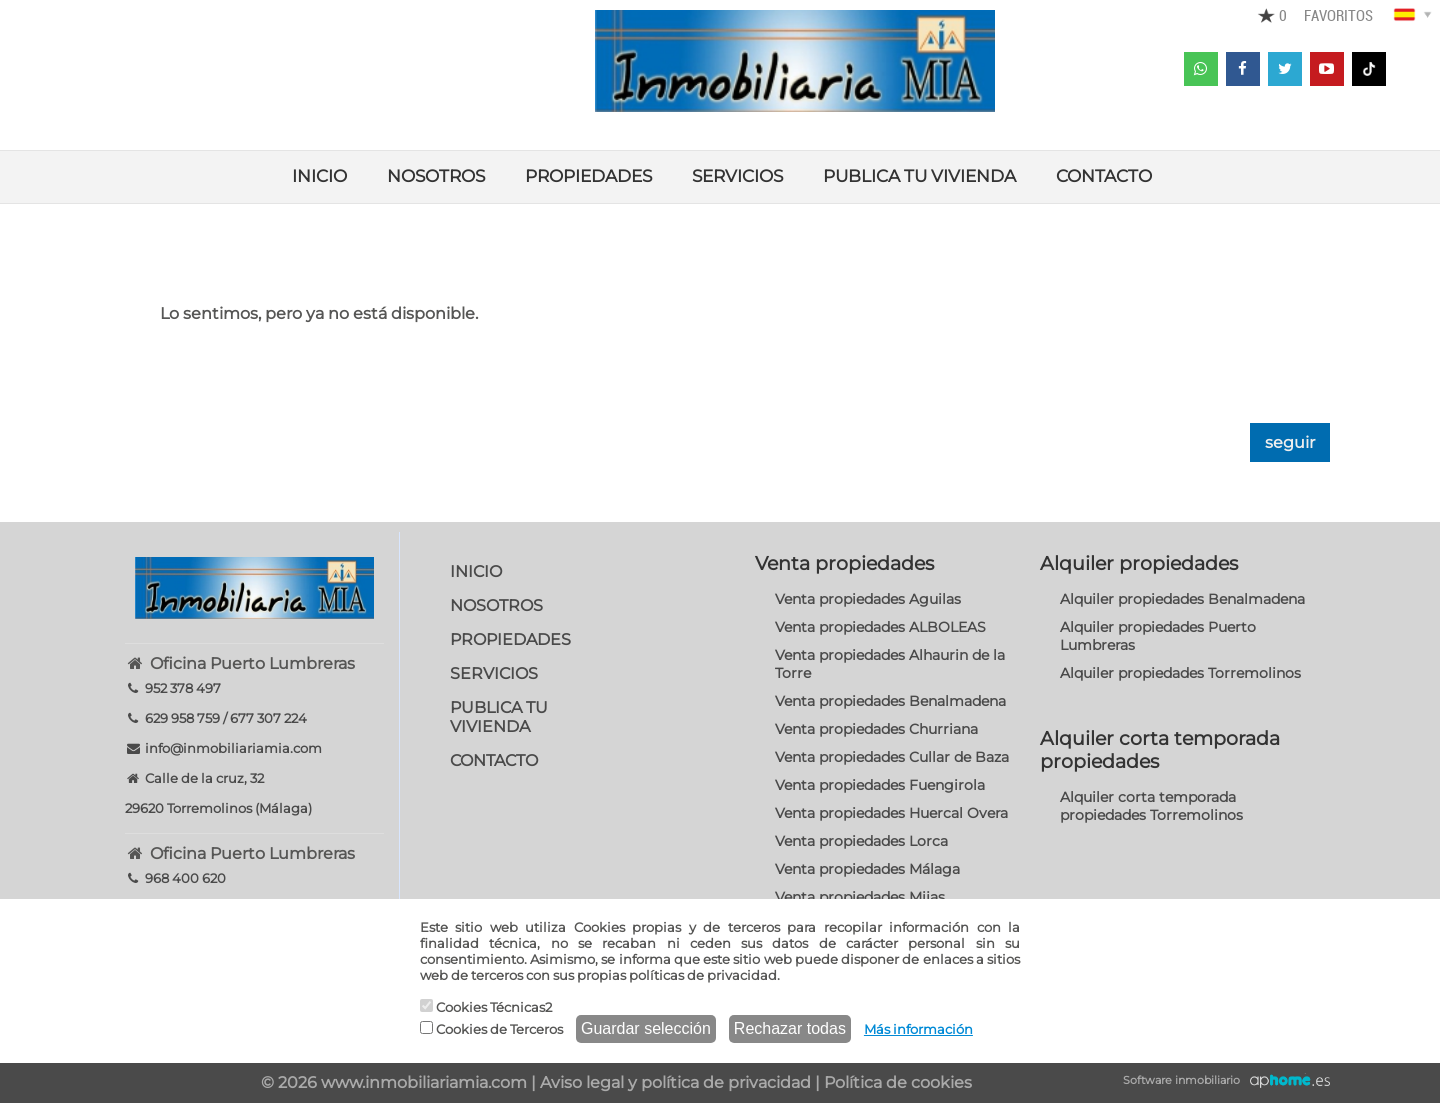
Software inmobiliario (1181, 1080)
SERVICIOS (737, 176)
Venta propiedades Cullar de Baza (892, 757)
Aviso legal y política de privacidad (675, 1082)
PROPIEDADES (588, 176)
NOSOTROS (436, 176)
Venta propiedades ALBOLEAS (880, 627)
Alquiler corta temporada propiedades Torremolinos (1151, 806)
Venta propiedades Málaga (867, 869)
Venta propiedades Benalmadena (890, 701)
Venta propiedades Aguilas (868, 599)
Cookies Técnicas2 (486, 1007)
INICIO (319, 176)
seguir (1290, 442)
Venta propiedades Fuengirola (880, 785)
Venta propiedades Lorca (861, 841)
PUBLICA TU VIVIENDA (919, 176)
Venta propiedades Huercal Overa (891, 813)
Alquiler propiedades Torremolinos (1180, 673)
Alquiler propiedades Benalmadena (1182, 599)
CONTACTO (1104, 176)
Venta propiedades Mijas (860, 897)
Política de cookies (898, 1082)
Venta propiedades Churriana (876, 729)
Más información (918, 1029)
